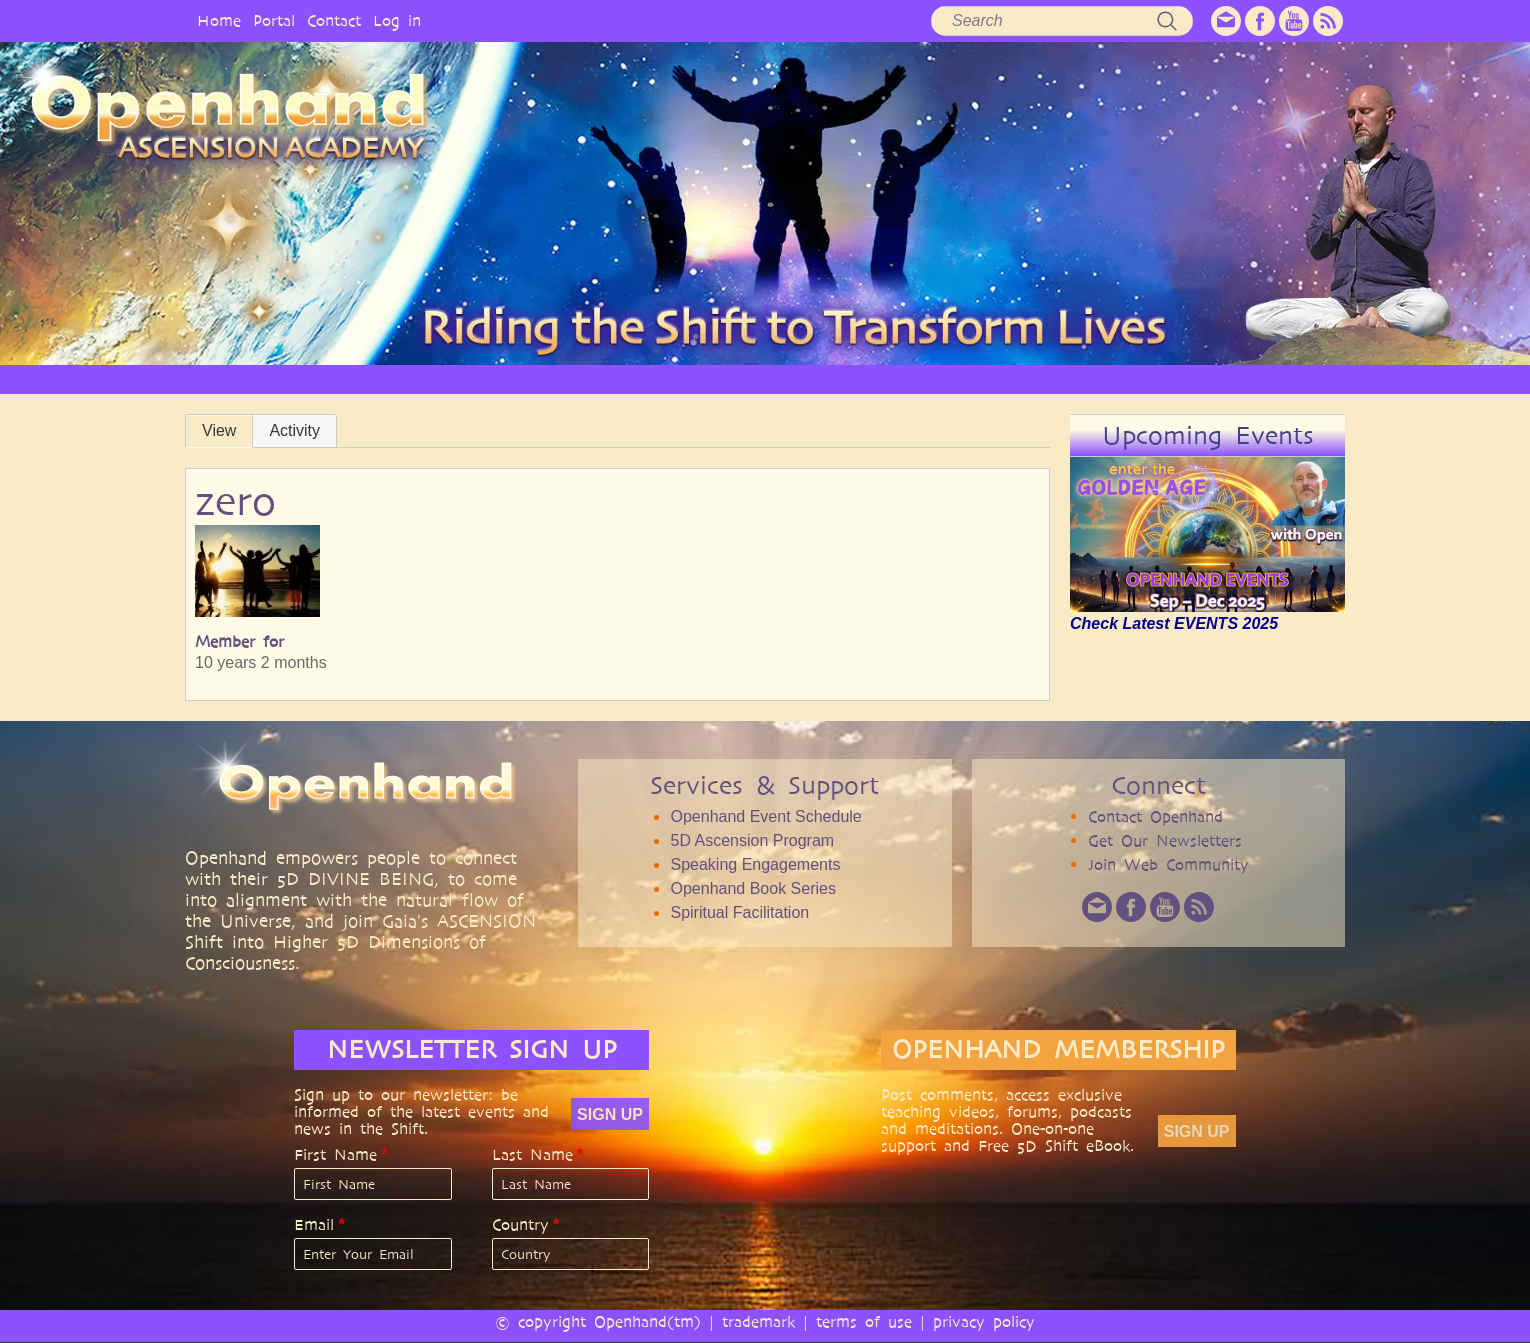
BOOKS (1011, 378)
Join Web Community (1168, 864)
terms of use (864, 1321)
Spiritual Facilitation (739, 912)
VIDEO (846, 378)
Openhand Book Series (752, 888)
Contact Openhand (1155, 816)
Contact (334, 20)
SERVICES (658, 378)
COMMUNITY (1113, 378)
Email (314, 1225)
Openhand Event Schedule (765, 816)
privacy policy (984, 1321)
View (219, 430)
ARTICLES (757, 378)
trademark (758, 1321)
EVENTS (1218, 378)
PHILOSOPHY (549, 378)
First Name (335, 1155)
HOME (335, 378)
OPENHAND (432, 378)
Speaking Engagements (755, 864)
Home (219, 20)
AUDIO (928, 378)
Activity (294, 430)
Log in (397, 20)
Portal (274, 20)
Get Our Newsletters (1165, 840)
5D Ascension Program (752, 840)
